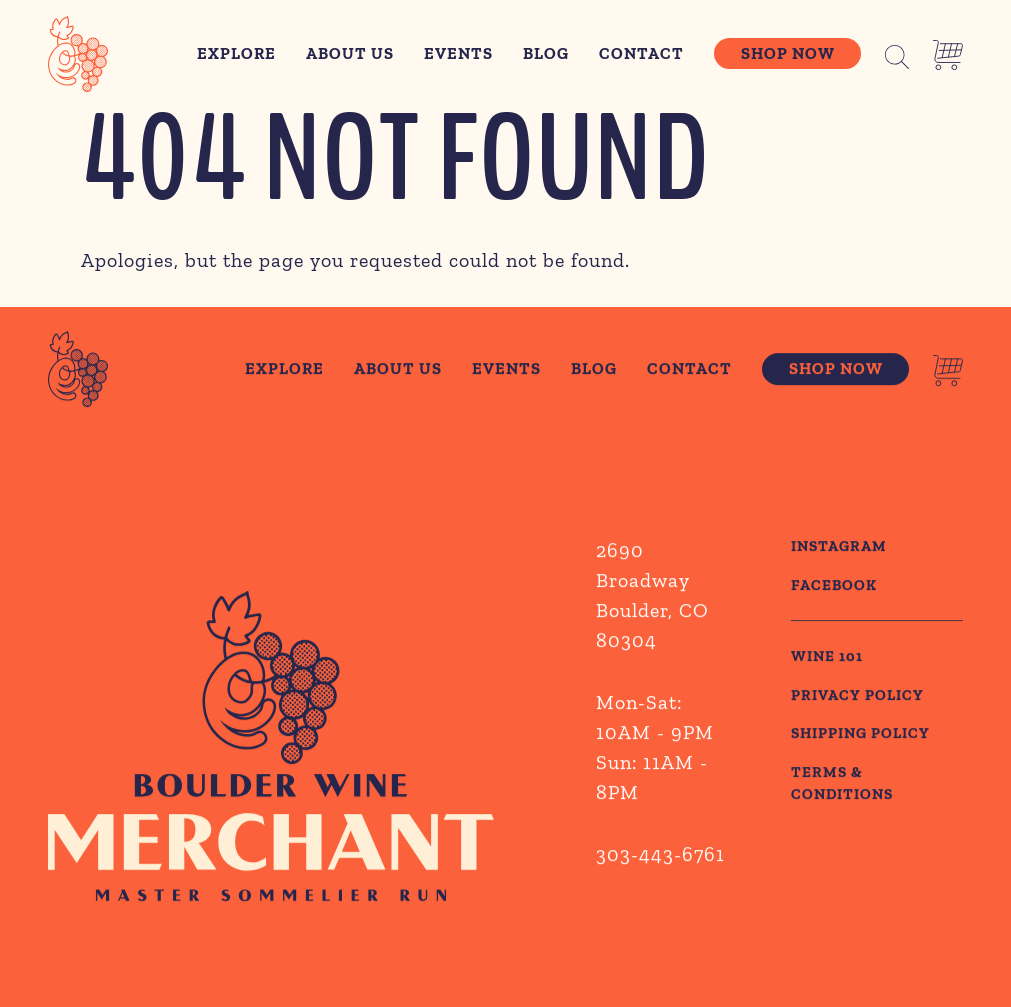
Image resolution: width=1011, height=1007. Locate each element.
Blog (546, 53)
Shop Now (788, 53)
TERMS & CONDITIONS (842, 785)
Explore (236, 53)
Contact (641, 53)
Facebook (834, 587)
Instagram (839, 548)
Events (458, 53)
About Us (350, 53)
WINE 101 (827, 658)
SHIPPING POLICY (860, 735)
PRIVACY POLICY (857, 697)
